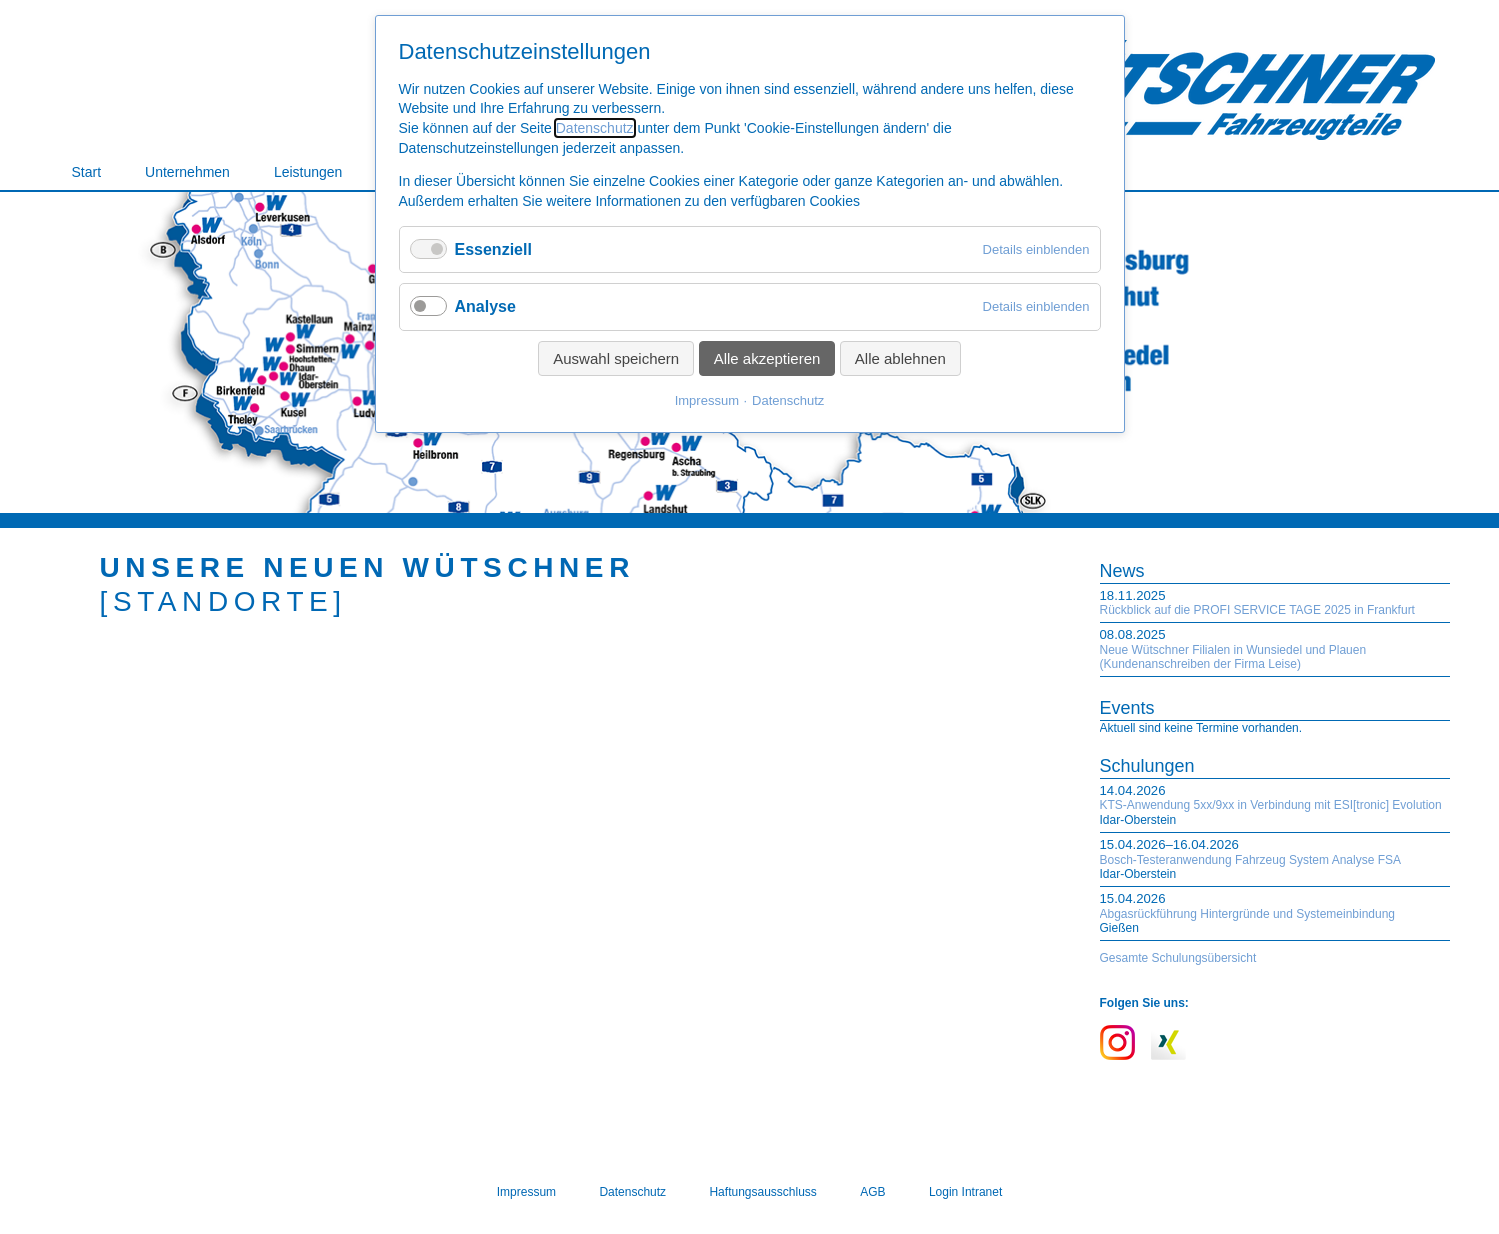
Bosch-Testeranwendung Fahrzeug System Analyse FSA (1251, 860)
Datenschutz (595, 128)
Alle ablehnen (900, 358)
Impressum (707, 400)
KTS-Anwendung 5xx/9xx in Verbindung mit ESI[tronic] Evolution (1271, 805)
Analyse (485, 306)
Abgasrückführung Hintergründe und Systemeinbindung (1248, 914)
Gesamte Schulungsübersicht (1178, 958)
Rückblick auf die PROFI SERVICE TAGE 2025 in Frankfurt (1257, 610)
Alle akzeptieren (767, 358)
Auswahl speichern (616, 358)
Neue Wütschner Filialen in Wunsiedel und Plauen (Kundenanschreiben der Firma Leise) (1233, 657)
